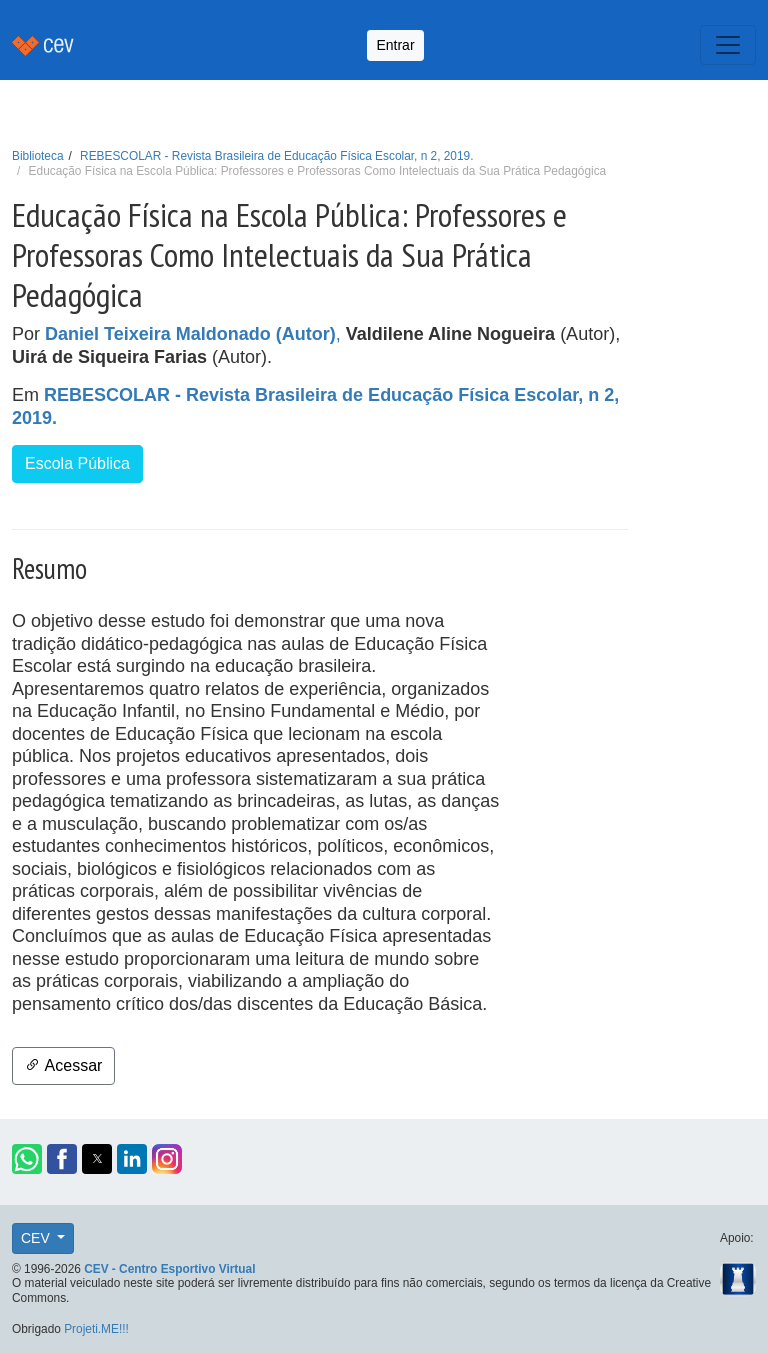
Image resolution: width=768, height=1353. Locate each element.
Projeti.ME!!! (96, 1329)
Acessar (63, 1065)
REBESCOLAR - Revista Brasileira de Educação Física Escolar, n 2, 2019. (276, 156)
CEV (37, 1238)
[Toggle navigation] (728, 45)
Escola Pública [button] (77, 463)
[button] (27, 1159)
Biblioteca (38, 156)
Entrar (395, 45)
